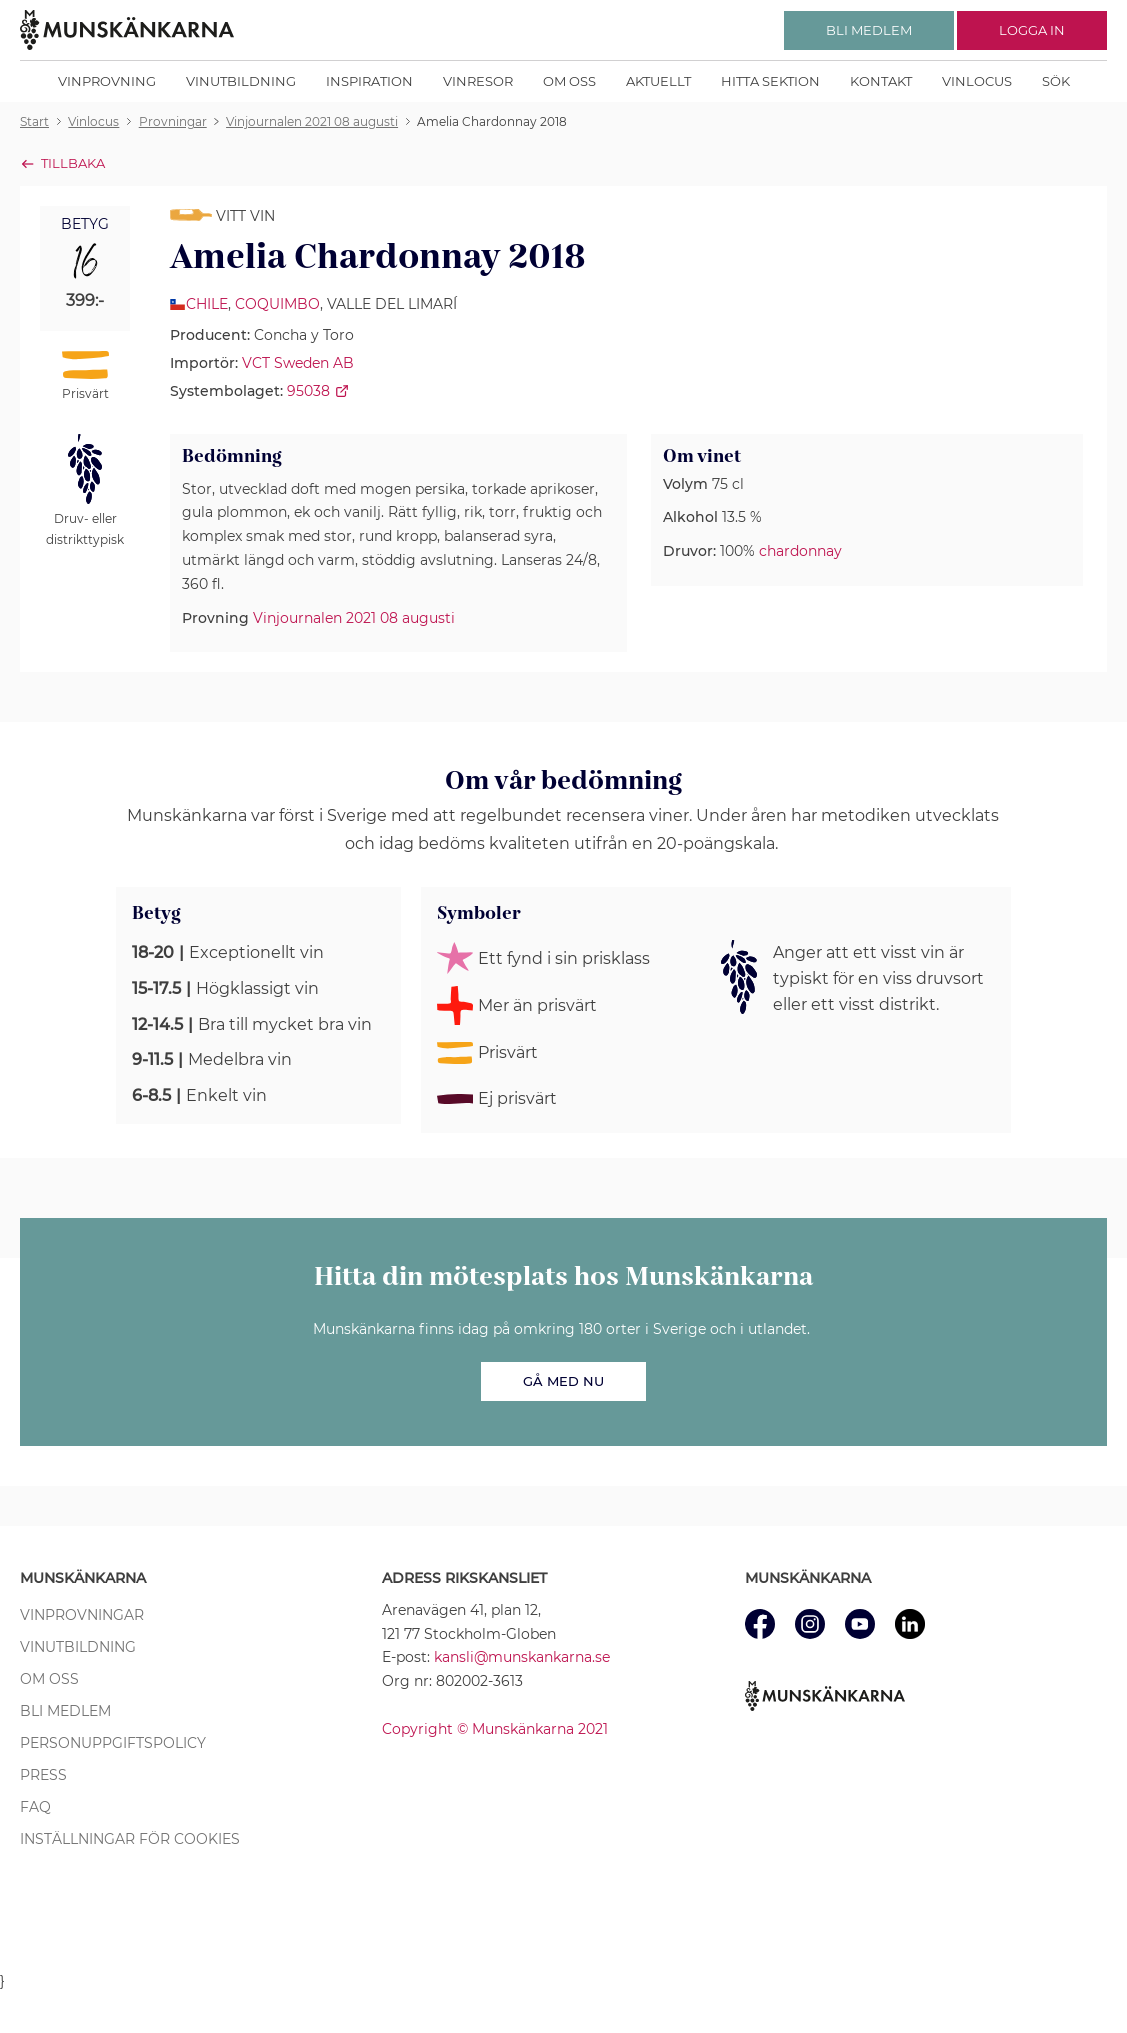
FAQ (35, 1807)
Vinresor (478, 81)
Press (43, 1775)
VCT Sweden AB (298, 363)
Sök (1056, 81)
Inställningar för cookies (130, 1839)
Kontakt (881, 81)
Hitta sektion (770, 81)
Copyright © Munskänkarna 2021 (495, 1729)
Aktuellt (658, 81)
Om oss (569, 81)
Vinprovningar (82, 1615)
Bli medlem (65, 1711)
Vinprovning (107, 81)
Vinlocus (977, 81)
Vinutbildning (241, 81)
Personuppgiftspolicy (113, 1743)
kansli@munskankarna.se (522, 1657)
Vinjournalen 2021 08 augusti (354, 618)
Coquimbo (277, 304)
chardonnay (800, 551)
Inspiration (369, 81)
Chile (207, 304)
